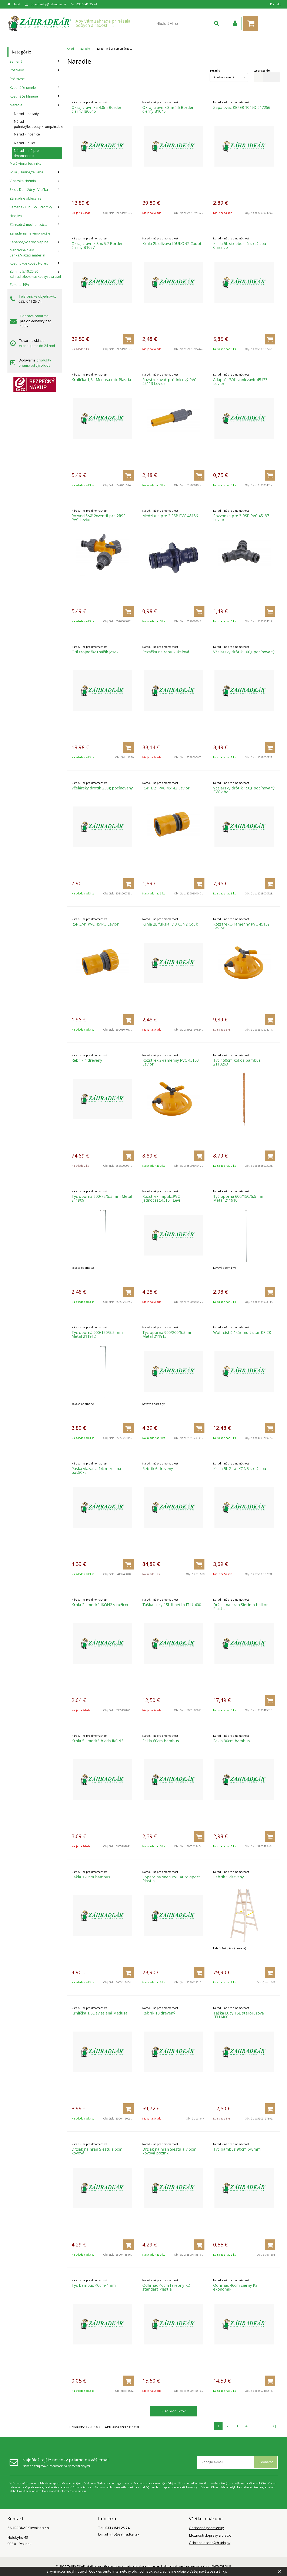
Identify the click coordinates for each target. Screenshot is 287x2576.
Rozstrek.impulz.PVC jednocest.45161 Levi (161, 1198)
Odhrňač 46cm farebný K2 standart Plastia (166, 2287)
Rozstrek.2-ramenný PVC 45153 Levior (170, 1062)
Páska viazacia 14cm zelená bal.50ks (96, 1470)
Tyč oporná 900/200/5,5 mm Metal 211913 (168, 1334)
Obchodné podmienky (206, 2528)
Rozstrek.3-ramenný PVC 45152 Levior (241, 926)
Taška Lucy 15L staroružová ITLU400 (238, 2014)
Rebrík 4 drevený (86, 1060)
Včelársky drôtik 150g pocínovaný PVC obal (243, 789)
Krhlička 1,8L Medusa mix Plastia (101, 379)
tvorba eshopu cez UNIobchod (156, 2566)
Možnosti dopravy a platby (210, 2535)
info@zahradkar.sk (124, 2534)
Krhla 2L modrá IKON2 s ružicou (100, 1604)
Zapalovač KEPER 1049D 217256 (241, 107)
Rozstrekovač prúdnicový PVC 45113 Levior (169, 381)
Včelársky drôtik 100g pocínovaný (243, 651)
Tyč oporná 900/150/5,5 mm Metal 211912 (97, 1334)
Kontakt (275, 4)
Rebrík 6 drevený (157, 1468)
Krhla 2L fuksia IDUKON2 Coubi (170, 924)
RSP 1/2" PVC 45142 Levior (166, 788)
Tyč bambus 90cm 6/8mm (237, 2149)
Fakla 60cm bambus (160, 1740)
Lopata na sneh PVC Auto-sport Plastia (171, 1878)
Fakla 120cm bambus (90, 1876)
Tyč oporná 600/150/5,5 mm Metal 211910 (238, 1198)
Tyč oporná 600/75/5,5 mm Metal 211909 (101, 1198)
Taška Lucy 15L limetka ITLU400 (171, 1604)
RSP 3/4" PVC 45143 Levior (95, 924)
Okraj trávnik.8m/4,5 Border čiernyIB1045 (168, 109)
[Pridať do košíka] (128, 339)
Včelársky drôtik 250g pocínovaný (102, 788)
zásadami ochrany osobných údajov (154, 2483)
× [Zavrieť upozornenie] (280, 2571)
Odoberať (265, 2462)
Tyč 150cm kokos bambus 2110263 (237, 1062)
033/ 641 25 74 (86, 4)
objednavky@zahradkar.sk (48, 4)
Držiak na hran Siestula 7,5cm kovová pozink (169, 2151)
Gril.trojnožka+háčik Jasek (95, 651)
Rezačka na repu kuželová (165, 651)
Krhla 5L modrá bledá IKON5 (97, 1740)
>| (274, 2426)
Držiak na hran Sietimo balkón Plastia (240, 1606)
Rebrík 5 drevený (228, 1876)
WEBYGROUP (221, 2566)
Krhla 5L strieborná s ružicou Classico (239, 245)
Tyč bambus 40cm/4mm (93, 2285)
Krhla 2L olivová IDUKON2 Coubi (171, 243)
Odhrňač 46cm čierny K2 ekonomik (235, 2287)
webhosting (187, 2566)
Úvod (16, 4)
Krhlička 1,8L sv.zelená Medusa (99, 2013)
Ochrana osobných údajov (209, 2542)
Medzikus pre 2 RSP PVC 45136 (170, 515)
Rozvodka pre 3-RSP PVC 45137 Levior (241, 517)
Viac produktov (173, 2411)
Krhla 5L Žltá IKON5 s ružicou (239, 1468)
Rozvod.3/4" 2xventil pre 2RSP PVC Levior (98, 517)
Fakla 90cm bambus (231, 1740)
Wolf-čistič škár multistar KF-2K (242, 1332)
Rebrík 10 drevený (158, 2013)
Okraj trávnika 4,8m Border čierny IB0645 (96, 109)
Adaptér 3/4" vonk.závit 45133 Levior (240, 381)
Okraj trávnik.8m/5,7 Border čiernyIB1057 (97, 245)
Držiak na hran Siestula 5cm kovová (96, 2151)
